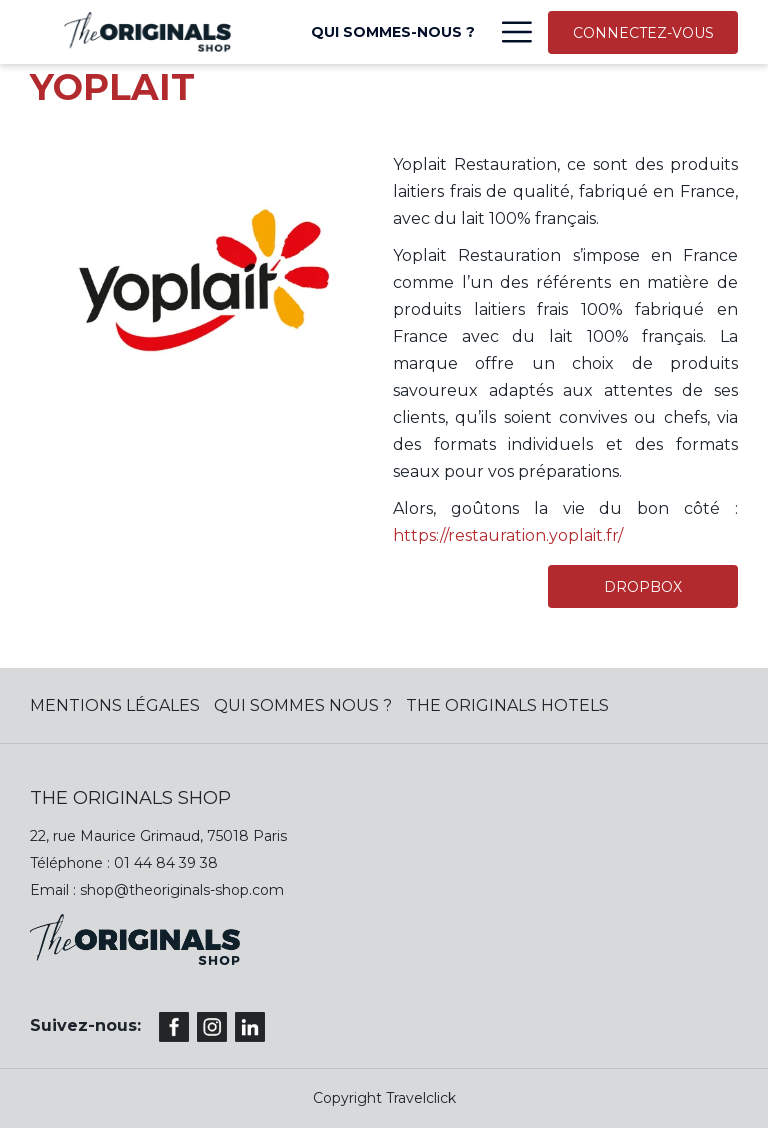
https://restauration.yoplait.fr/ (508, 535)
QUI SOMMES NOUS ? (303, 705)
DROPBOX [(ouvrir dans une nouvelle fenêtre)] (643, 587)
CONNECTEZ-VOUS (643, 33)
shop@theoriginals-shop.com (182, 890)
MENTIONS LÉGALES (115, 705)
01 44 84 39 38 (166, 863)
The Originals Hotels (507, 705)
